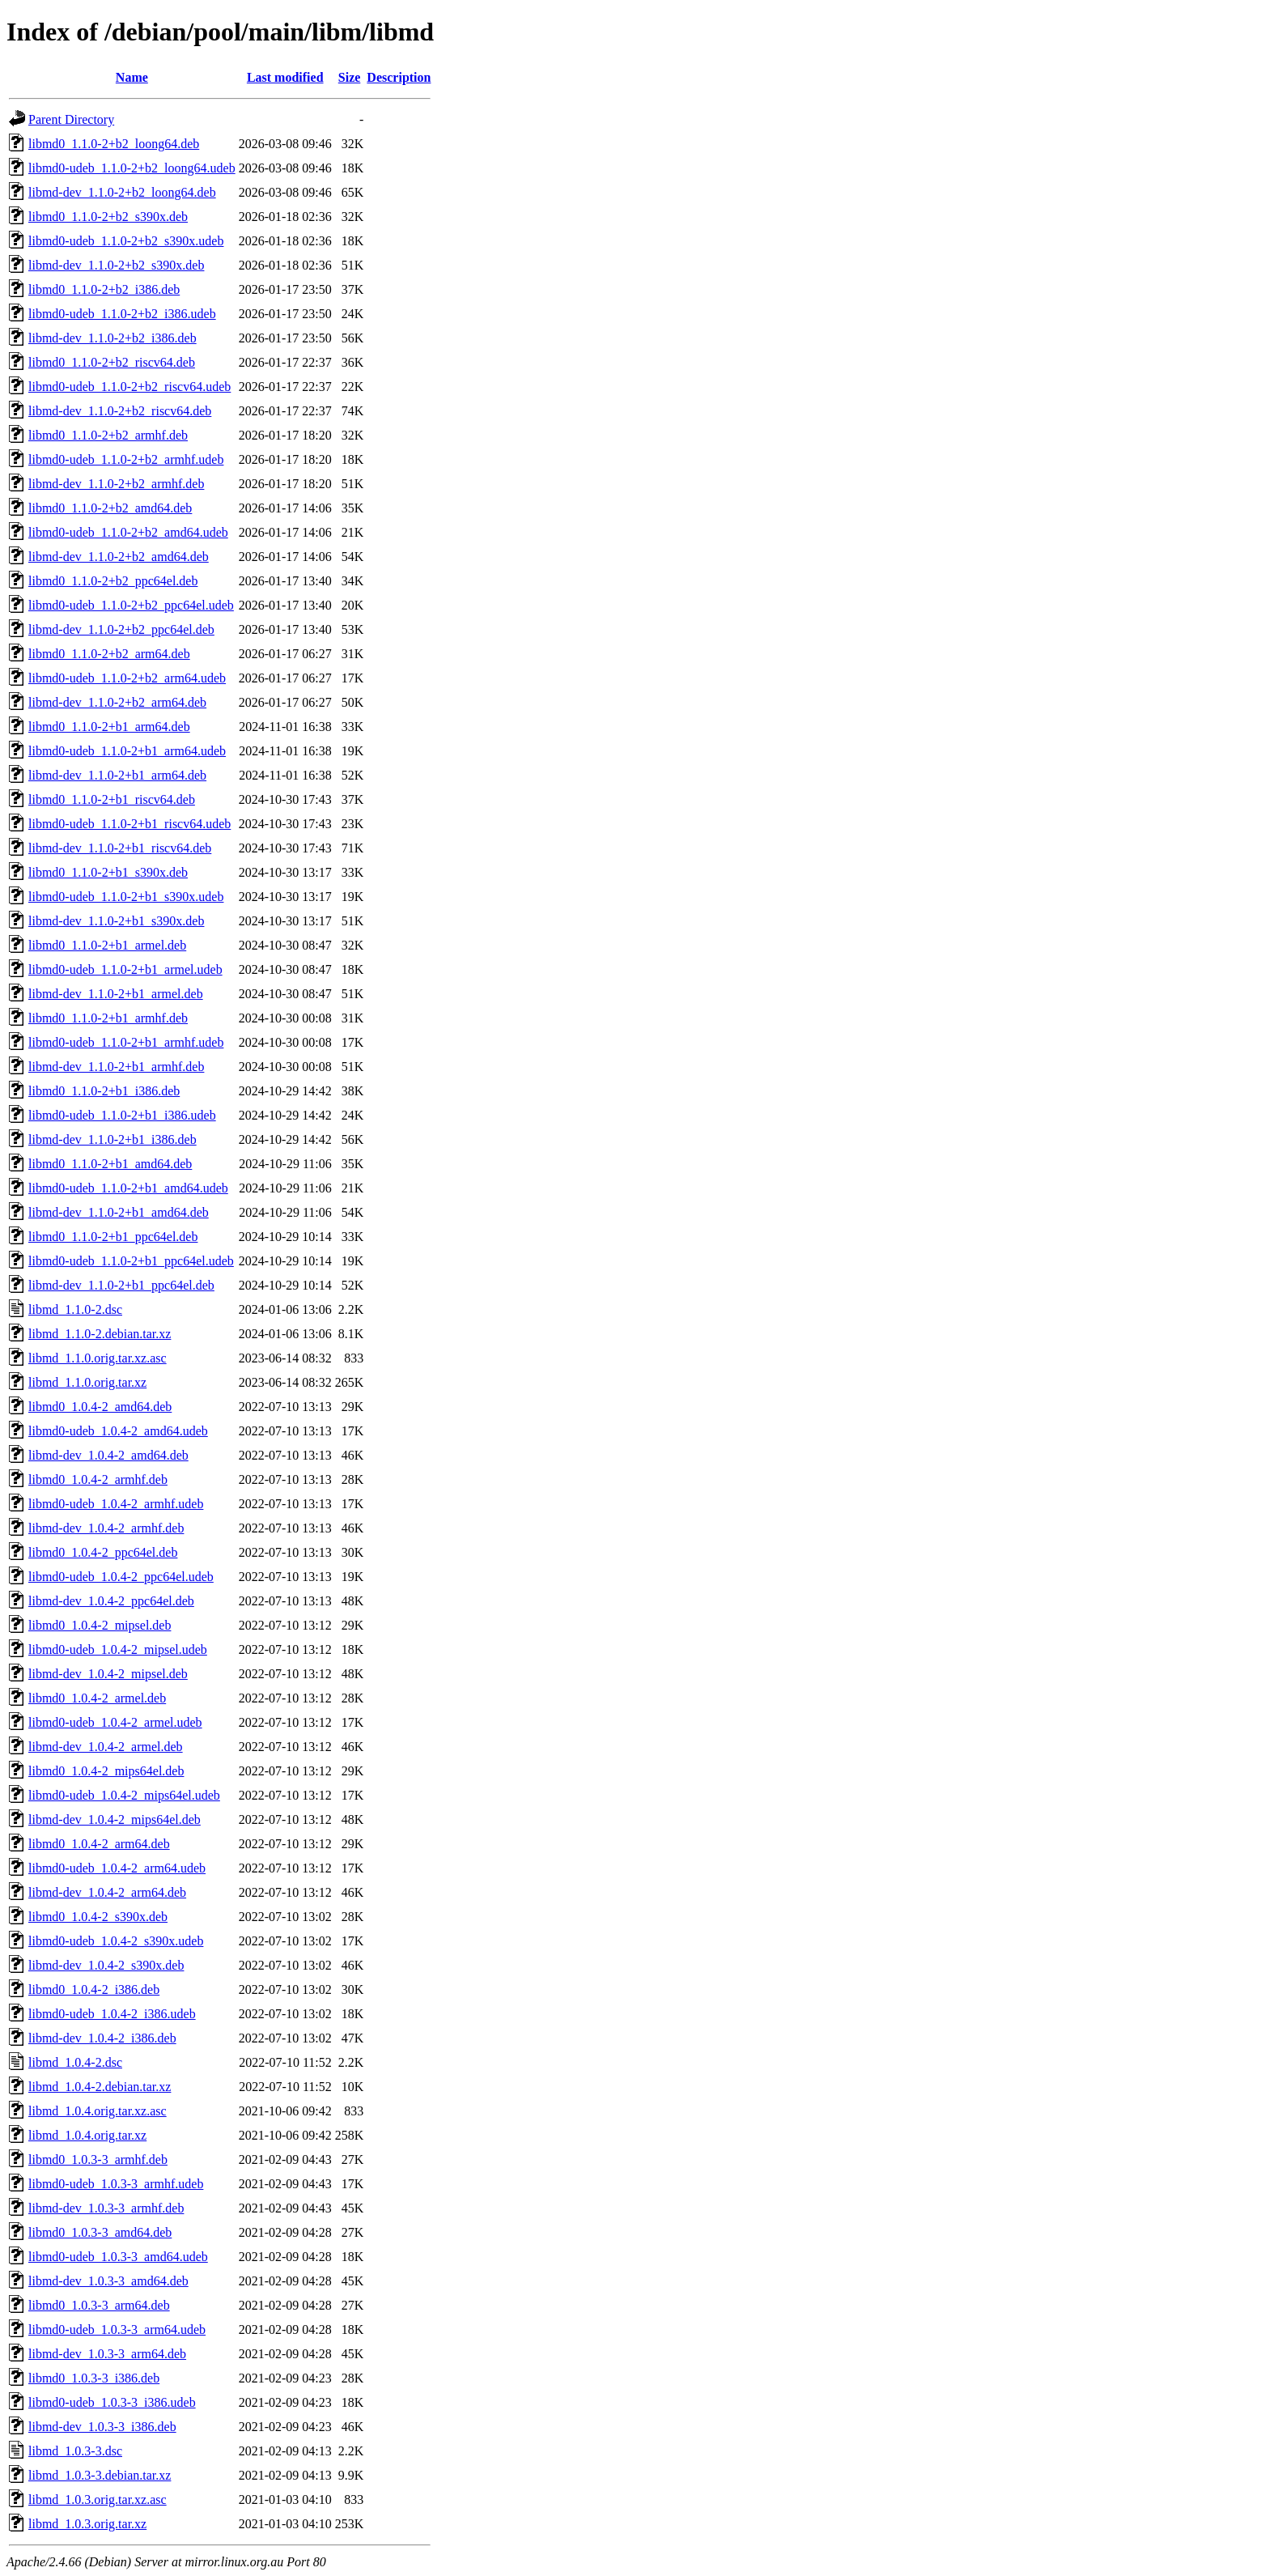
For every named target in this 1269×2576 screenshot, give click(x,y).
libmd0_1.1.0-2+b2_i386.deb (104, 289)
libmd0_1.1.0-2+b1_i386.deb (104, 1091)
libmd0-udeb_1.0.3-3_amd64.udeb (118, 2257)
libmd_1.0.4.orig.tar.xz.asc (97, 2111)
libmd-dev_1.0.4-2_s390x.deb (106, 1965)
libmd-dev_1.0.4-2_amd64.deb (108, 1455)
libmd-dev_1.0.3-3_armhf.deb (106, 2208)
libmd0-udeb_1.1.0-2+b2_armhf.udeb (125, 459)
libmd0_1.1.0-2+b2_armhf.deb (108, 435)
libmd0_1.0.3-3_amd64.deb (100, 2232)
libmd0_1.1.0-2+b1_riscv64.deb (111, 799)
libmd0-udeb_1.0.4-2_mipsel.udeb (117, 1649)
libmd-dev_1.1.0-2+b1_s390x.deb (116, 921)
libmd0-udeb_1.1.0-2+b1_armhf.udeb (125, 1042)
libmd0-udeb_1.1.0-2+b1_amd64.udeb (128, 1188)
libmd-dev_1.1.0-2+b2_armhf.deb (116, 484)
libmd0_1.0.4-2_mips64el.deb (106, 1771)
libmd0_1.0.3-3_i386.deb (93, 2378)
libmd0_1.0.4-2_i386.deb (93, 1989)
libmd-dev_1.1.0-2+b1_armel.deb (115, 994)
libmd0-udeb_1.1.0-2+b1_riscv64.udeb (129, 824)
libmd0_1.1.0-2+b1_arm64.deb (109, 726)
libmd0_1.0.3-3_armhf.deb (98, 2159)
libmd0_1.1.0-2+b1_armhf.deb (108, 1018)
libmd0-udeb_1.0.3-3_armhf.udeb (115, 2184)
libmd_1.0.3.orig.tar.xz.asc (97, 2499)
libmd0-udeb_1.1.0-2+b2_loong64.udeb (132, 168)
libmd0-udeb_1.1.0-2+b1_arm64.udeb (127, 751)
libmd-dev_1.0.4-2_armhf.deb (106, 1528)
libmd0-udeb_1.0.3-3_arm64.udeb (117, 2329)
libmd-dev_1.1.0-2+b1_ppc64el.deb (121, 1285)
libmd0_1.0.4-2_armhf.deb (98, 1479)
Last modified (285, 77)
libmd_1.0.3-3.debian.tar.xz (99, 2475)
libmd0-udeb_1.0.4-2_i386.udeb (112, 2014)
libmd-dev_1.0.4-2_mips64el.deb (114, 1819)
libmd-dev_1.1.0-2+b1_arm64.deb (117, 775)
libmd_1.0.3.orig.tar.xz (87, 2524)
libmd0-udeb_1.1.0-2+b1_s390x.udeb (125, 896)
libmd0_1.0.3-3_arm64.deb (99, 2305)
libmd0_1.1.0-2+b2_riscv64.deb (111, 362)
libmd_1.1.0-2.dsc (75, 1309)
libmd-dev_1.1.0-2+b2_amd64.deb (118, 556)
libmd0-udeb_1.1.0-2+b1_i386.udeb (122, 1115)
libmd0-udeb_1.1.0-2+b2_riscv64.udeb (129, 386)
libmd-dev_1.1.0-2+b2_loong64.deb (122, 192)
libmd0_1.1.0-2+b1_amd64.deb (110, 1164)
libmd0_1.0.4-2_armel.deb (97, 1698)
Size (349, 77)
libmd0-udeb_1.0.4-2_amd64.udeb (118, 1431)
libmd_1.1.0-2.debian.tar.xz (99, 1334)
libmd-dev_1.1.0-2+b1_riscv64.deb (119, 848)
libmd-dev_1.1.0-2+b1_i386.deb (112, 1139)
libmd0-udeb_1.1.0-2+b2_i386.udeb (122, 314)
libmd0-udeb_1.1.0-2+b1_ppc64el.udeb (131, 1261)
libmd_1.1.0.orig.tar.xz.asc (97, 1358)
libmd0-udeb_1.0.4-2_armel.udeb (115, 1722)
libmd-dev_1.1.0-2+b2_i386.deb (112, 338)
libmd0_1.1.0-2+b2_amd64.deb (110, 508)
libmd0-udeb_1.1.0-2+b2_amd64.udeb (128, 532)
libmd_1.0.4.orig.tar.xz (87, 2135)
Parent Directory (71, 119)
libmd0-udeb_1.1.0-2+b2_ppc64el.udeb (131, 605)
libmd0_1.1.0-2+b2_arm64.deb (109, 654)
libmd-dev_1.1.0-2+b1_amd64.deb (118, 1212)
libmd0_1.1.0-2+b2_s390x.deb (108, 216)
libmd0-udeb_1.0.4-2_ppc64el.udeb (121, 1576)
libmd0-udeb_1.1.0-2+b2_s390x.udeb (125, 241)
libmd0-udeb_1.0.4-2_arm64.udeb (117, 1868)
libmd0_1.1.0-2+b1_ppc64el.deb (112, 1236)
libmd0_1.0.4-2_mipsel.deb (99, 1625)
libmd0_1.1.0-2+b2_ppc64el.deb (112, 581)
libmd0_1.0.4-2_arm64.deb (99, 1844)
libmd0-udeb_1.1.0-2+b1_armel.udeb (125, 969)
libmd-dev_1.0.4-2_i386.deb (102, 2038)
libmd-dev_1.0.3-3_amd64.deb (108, 2281)
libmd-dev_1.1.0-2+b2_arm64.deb (117, 702)
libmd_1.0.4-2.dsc (75, 2062)
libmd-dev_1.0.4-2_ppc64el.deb (111, 1601)
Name (132, 77)
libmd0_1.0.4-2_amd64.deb (100, 1406)
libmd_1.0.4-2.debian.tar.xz (99, 2087)
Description (399, 77)
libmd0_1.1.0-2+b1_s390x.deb (108, 872)
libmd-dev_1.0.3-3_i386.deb (102, 2427)
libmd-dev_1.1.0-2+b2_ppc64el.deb (121, 629)
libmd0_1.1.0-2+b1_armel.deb (107, 945)
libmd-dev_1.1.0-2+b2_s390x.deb (116, 265)
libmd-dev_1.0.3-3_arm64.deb (107, 2354)
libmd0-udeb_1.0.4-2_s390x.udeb (115, 1941)
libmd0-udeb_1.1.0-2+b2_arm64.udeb (127, 678)
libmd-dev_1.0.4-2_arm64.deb (107, 1892)
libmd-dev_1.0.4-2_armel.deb (105, 1746)
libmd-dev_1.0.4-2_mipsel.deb (108, 1674)
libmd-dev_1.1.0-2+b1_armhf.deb (116, 1066)
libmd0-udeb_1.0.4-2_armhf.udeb (115, 1504)
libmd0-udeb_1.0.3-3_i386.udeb (112, 2402)
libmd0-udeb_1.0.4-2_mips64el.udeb (124, 1795)
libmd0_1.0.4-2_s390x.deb (98, 1916)
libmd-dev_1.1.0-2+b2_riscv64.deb (119, 411)
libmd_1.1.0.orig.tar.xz (87, 1382)
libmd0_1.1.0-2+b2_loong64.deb (113, 144)
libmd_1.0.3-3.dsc (75, 2451)
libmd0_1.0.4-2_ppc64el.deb (102, 1552)
